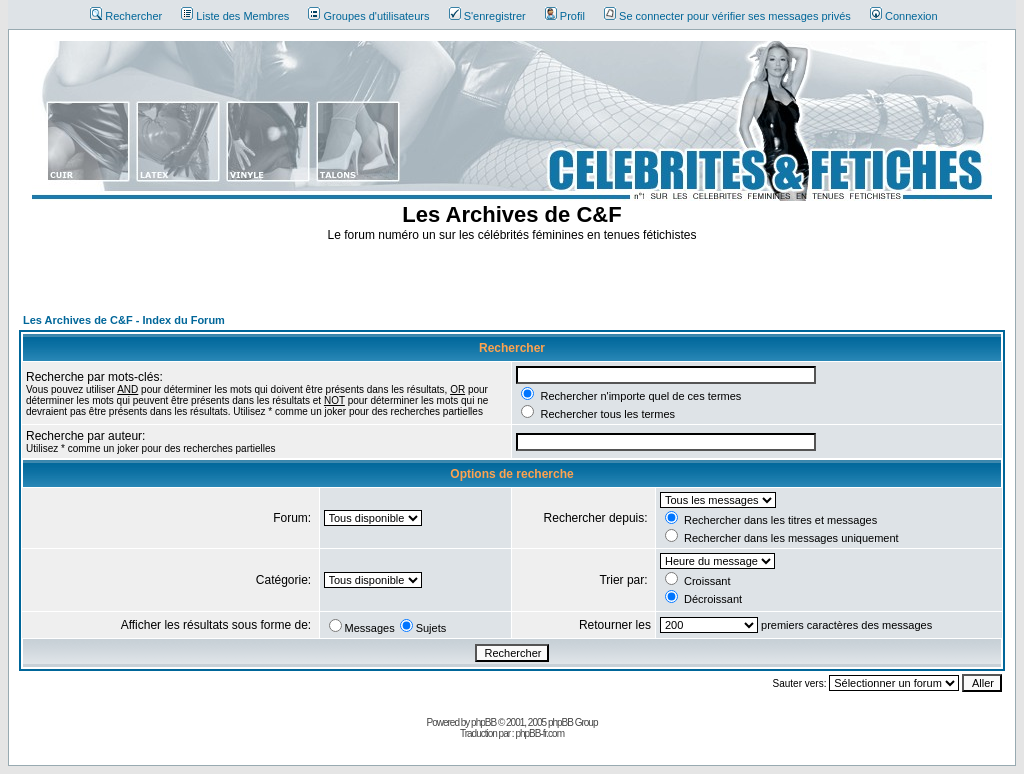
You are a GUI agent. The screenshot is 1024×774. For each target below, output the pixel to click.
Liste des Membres (235, 16)
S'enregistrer (487, 16)
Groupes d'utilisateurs (368, 16)
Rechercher (126, 16)
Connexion (904, 16)
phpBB (483, 722)
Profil (565, 16)
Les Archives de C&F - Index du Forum (124, 320)
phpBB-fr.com (539, 733)
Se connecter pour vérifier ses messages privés (727, 16)
